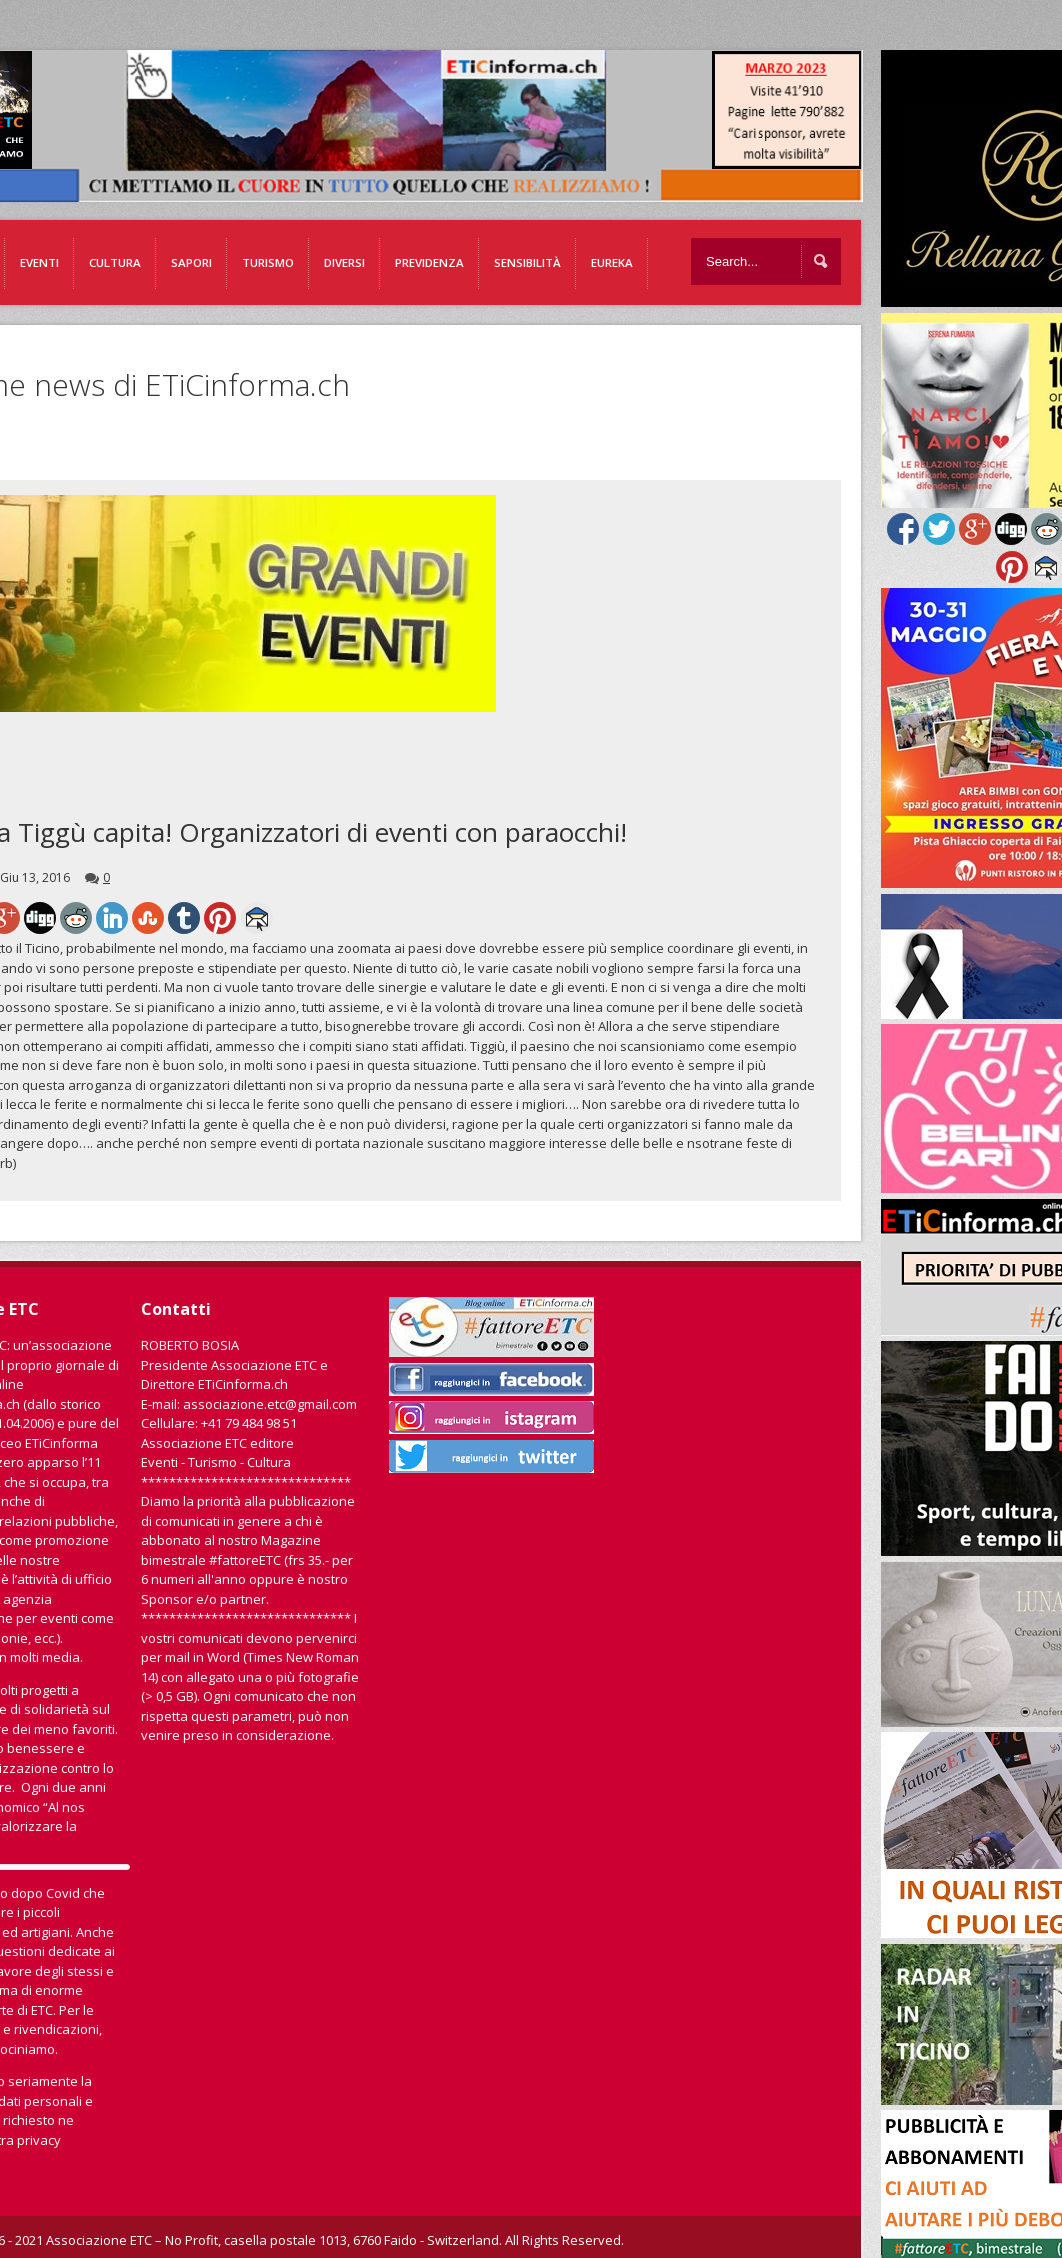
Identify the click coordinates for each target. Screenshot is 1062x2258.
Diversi (344, 262)
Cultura (115, 262)
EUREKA (612, 262)
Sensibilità (527, 262)
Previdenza (429, 262)
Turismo (268, 262)
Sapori (191, 262)
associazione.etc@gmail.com (270, 1404)
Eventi (39, 262)
